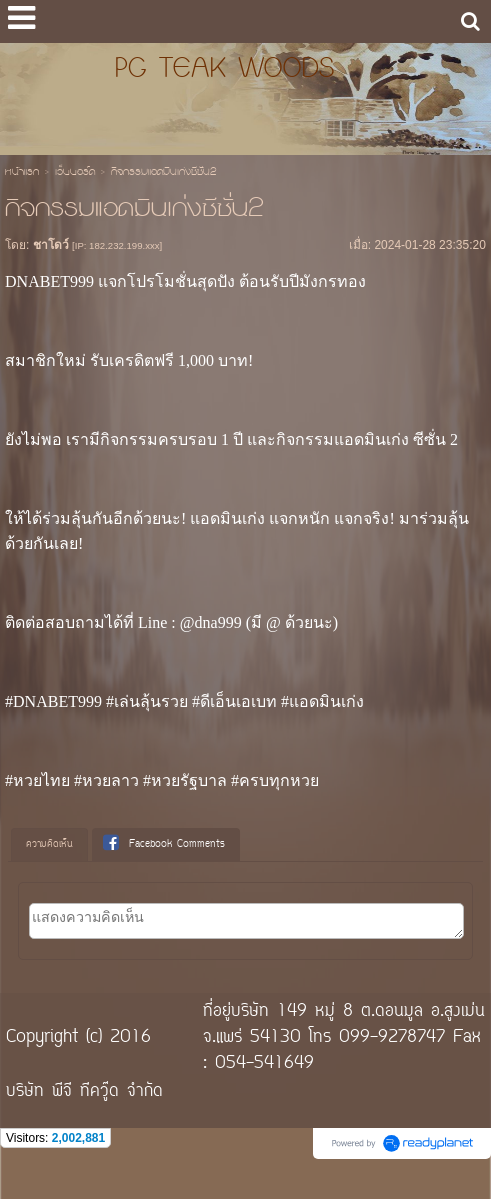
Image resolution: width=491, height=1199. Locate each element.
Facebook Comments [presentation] (164, 844)
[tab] (49, 845)
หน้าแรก (22, 173)
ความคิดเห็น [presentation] (49, 844)
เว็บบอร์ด (75, 173)
